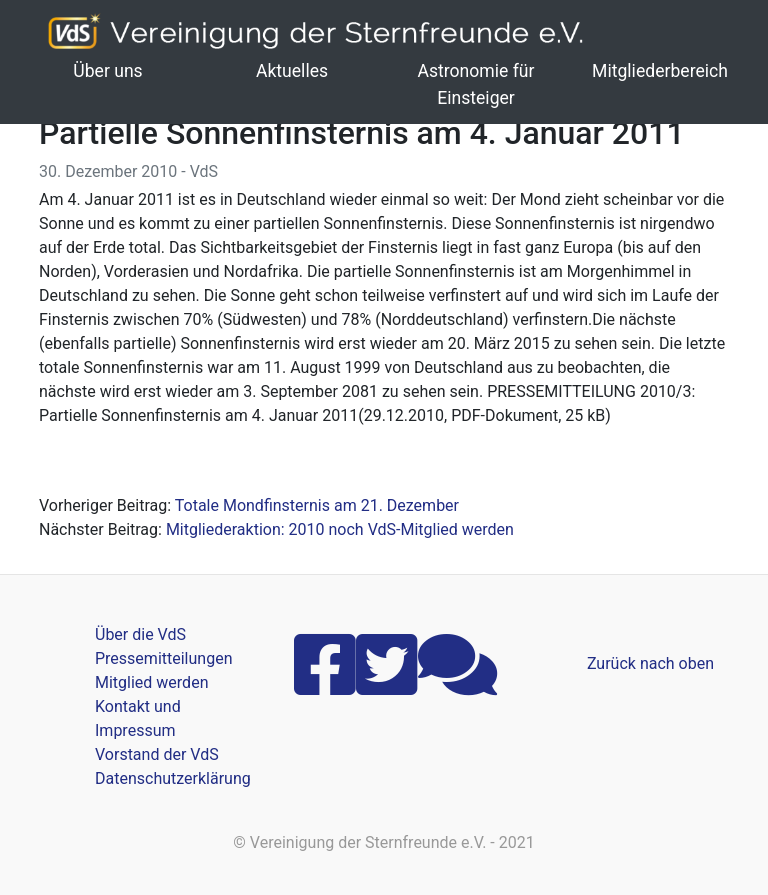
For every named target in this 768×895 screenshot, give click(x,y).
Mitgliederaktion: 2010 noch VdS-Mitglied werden (340, 529)
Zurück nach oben (650, 663)
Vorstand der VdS (157, 754)
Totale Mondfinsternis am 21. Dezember (317, 505)
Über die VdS (140, 634)
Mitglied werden (151, 682)
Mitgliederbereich (660, 71)
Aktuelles (292, 71)
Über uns (107, 71)
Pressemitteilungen (163, 658)
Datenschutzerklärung (173, 778)
